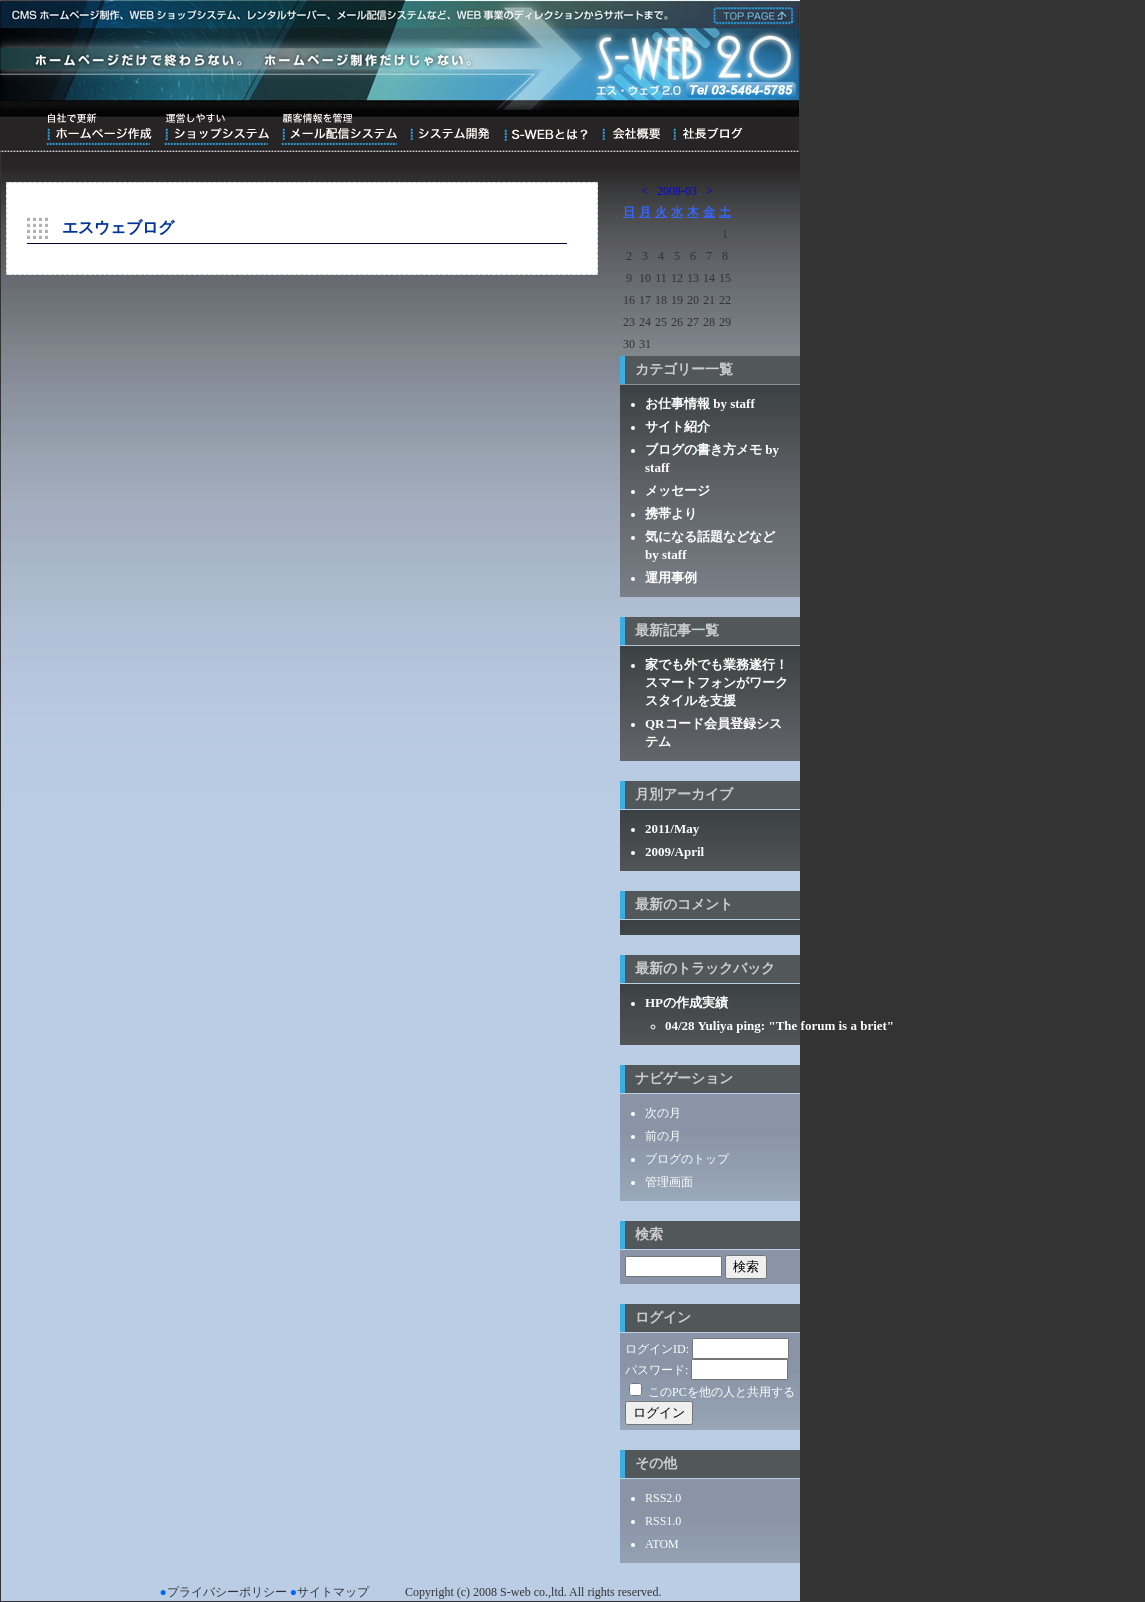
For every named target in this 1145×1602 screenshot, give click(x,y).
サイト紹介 (677, 426)
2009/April (674, 851)
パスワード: (656, 1370)
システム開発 (449, 129)
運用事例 (671, 577)
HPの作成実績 (686, 1002)
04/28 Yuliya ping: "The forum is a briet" (779, 1025)
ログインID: (657, 1349)
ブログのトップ (687, 1159)
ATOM (662, 1544)
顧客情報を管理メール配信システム (339, 129)
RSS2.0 (663, 1498)
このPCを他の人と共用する (721, 1392)
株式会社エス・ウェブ (750, 14)
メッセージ (677, 490)
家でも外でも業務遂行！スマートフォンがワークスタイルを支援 (716, 682)
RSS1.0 (663, 1521)
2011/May (672, 828)
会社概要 (630, 129)
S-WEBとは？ (545, 129)
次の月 (663, 1113)
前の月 (663, 1136)
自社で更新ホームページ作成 (99, 129)
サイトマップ (333, 1592)
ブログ (707, 129)
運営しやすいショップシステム (216, 129)
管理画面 (669, 1182)
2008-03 (677, 191)
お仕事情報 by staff (700, 403)
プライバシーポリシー (227, 1592)
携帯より (671, 513)
